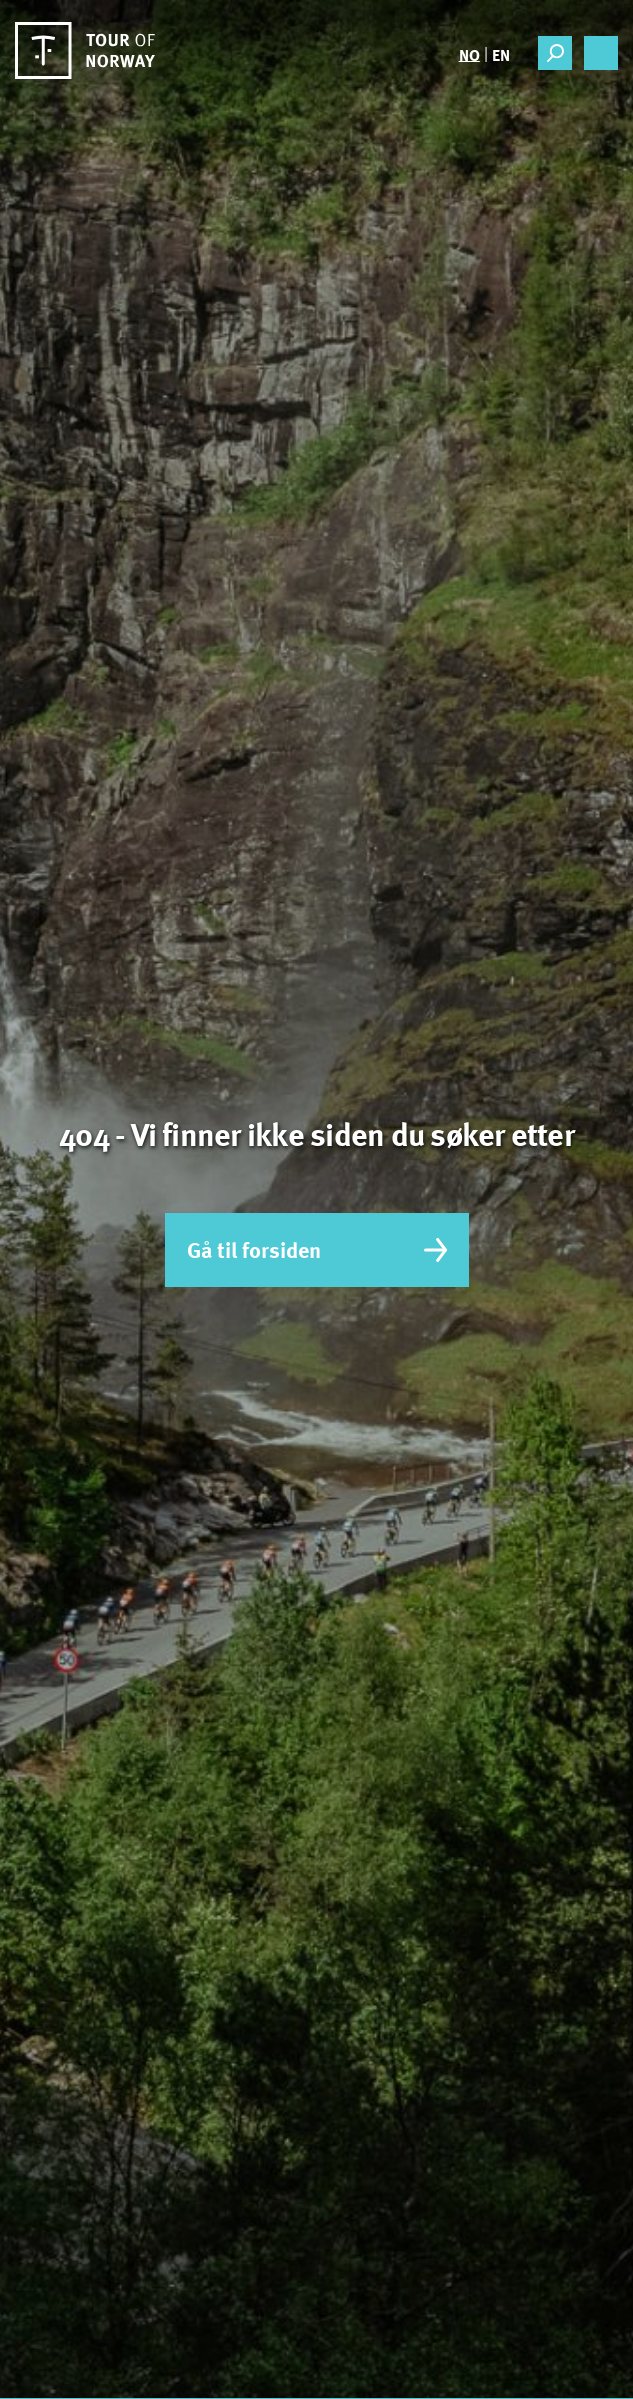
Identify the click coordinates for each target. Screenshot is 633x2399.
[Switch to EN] (499, 54)
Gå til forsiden (317, 1249)
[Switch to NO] (469, 54)
